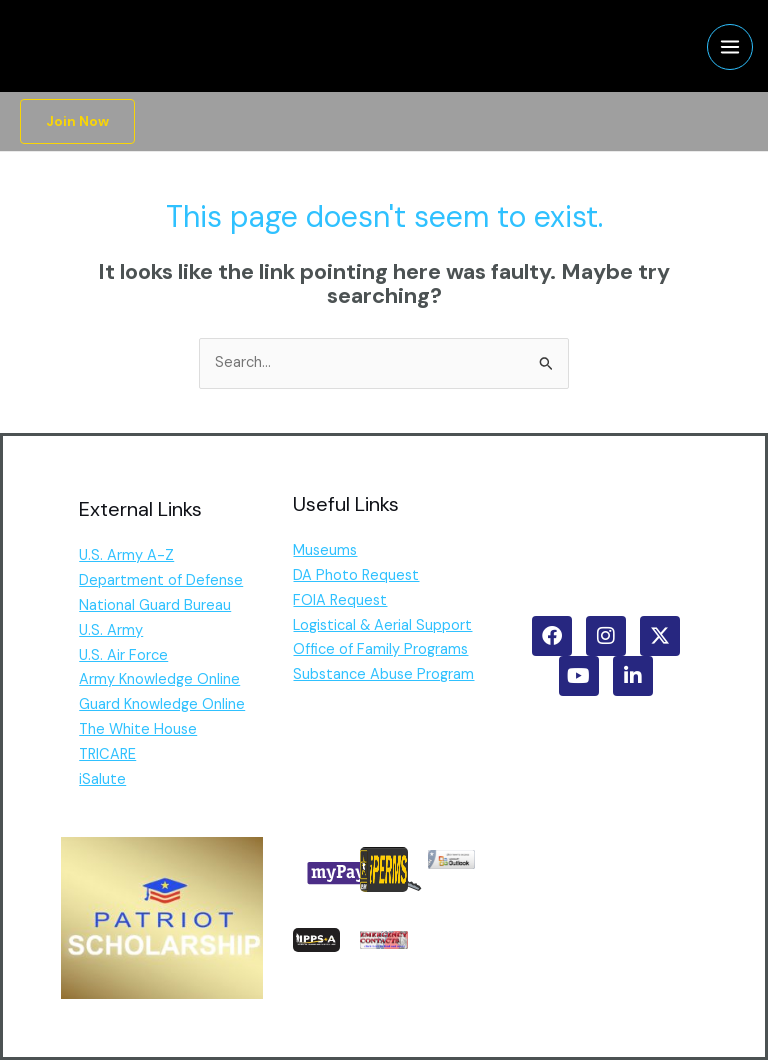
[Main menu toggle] (730, 47)
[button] (77, 122)
